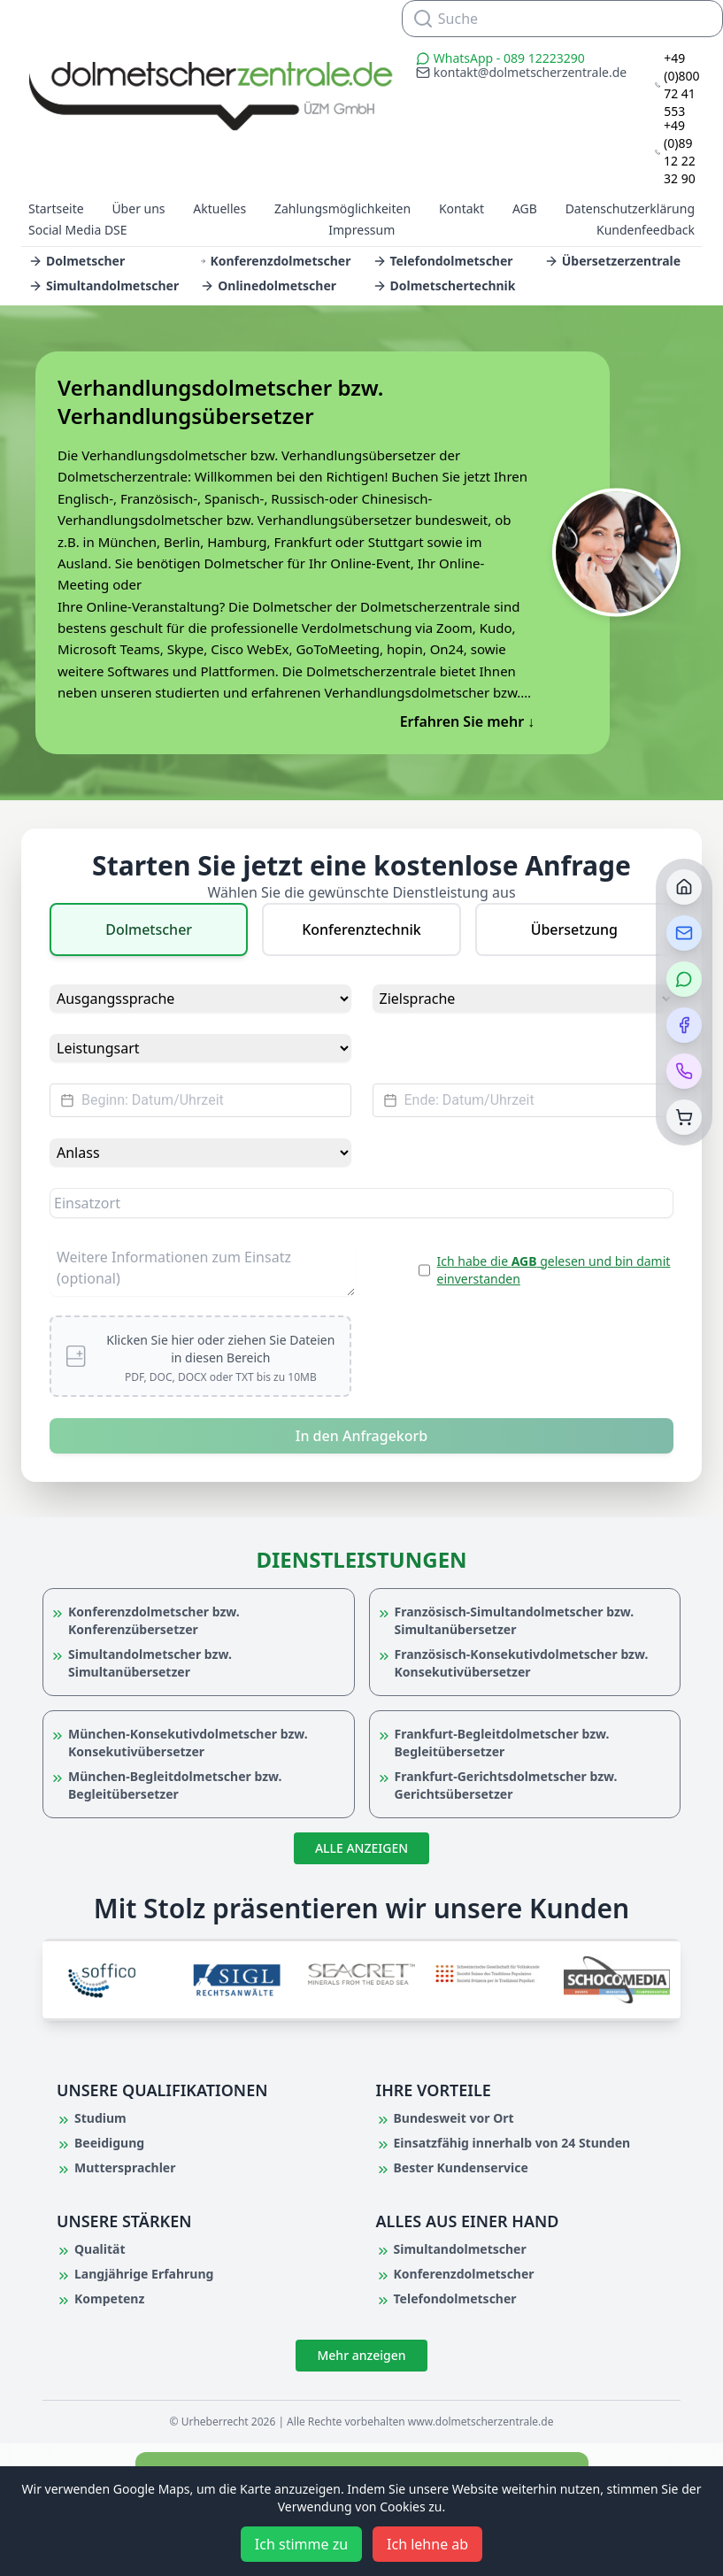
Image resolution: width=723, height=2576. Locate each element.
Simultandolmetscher (103, 285)
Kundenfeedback (645, 229)
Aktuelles (219, 208)
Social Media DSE (77, 229)
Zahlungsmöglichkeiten (342, 208)
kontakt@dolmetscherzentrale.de (521, 72)
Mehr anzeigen (361, 2355)
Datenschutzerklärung (630, 208)
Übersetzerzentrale (612, 260)
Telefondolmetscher (443, 260)
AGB (524, 208)
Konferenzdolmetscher (275, 260)
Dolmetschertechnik (444, 285)
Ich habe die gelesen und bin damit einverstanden (554, 1270)
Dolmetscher (76, 260)
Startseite (56, 208)
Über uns (138, 208)
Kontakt (461, 208)
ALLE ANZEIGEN (361, 1847)
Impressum (361, 229)
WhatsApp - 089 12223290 (500, 58)
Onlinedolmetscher (268, 285)
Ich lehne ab (427, 2544)
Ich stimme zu (301, 2544)
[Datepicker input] (200, 1100)
